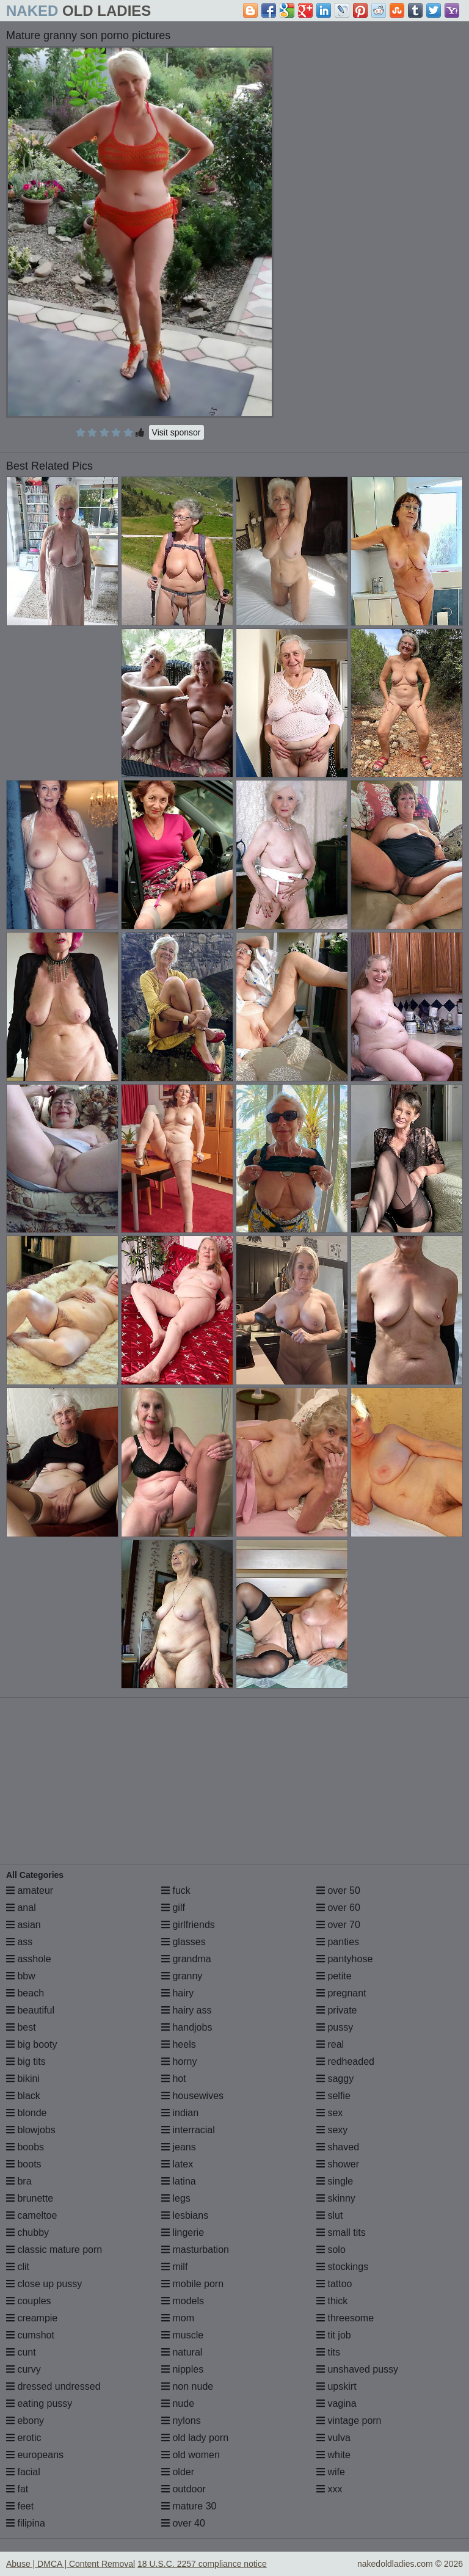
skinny (335, 2198)
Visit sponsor (176, 432)
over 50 (338, 1890)
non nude (187, 2386)
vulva (333, 2437)
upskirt (336, 2386)
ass (19, 1942)
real (330, 2044)
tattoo (334, 2284)
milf (174, 2266)
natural (181, 2352)
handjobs (186, 2027)
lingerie (182, 2232)
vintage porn (349, 2420)
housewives (192, 2095)
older (177, 2472)
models (182, 2301)
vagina (336, 2403)
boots (24, 2164)
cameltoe (31, 2215)
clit (17, 2266)
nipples (182, 2369)
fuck (176, 1890)
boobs (25, 2147)
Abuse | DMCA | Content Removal (70, 2564)
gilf (173, 1907)
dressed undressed (53, 2386)
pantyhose (344, 1959)
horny (179, 2061)
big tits (26, 2061)
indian (179, 2113)
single (334, 2181)
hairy (177, 1993)
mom (177, 2318)
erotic (24, 2437)
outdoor (183, 2489)
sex (329, 2113)
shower (337, 2164)
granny (181, 1976)
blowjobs (31, 2130)
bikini (23, 2078)
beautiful (30, 2010)
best (21, 2027)
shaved (337, 2147)
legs (176, 2198)
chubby (27, 2232)
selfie (333, 2095)
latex (177, 2164)
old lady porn (194, 2437)
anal (21, 1907)
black (23, 2095)
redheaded (345, 2061)
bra (19, 2181)
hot (173, 2078)
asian (23, 1924)
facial (23, 2472)
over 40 (183, 2523)
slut (329, 2215)
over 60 (338, 1907)
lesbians (184, 2215)
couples (28, 2301)
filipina (25, 2523)
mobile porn (192, 2284)
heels (178, 2044)
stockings (342, 2266)
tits (328, 2352)
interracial (188, 2130)
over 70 (338, 1924)
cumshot (30, 2335)
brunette (29, 2198)
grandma (186, 1959)
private (336, 2010)
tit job (333, 2335)
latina (178, 2181)
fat (17, 2489)
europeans (35, 2455)
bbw (20, 1976)
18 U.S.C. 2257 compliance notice (202, 2564)
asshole (28, 1959)
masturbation (195, 2249)
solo (331, 2249)
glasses (183, 1942)
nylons (181, 2420)
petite (334, 1976)
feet (20, 2506)
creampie (31, 2318)
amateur (29, 1890)
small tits (341, 2232)
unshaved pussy (357, 2369)
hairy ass (186, 2010)
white (333, 2455)
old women (190, 2455)
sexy (331, 2130)
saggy (335, 2078)
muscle (182, 2335)
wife (330, 2472)
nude (177, 2403)
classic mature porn (54, 2249)
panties (337, 1942)
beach (25, 1993)
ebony (25, 2420)
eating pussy (39, 2403)
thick (331, 2301)
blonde (26, 2113)
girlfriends (188, 1924)
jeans (178, 2147)
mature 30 (188, 2506)
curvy (23, 2369)
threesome (345, 2318)
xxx (329, 2489)
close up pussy (44, 2284)
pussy (334, 2027)
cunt (21, 2352)
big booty (31, 2044)
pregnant (341, 1993)
